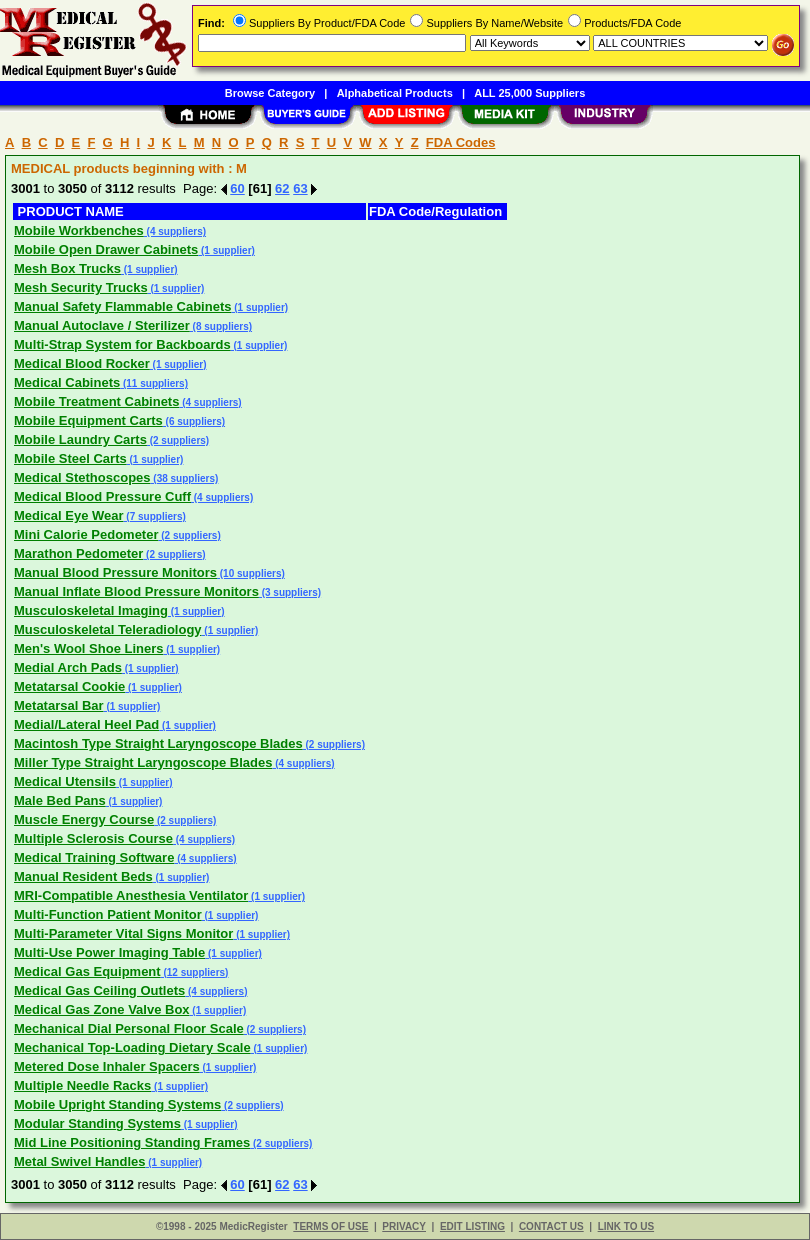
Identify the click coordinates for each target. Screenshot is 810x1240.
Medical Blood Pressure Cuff (102, 496)
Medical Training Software (94, 857)
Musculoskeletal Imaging (91, 610)
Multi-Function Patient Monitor (108, 914)
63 (300, 188)
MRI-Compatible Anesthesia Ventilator (131, 895)
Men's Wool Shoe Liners (88, 648)
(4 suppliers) (175, 231)
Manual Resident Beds (83, 876)
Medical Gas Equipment (87, 971)
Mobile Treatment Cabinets (96, 401)
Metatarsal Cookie (69, 686)
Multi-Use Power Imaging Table (109, 952)
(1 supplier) (226, 250)
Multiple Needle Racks (82, 1085)
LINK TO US (626, 1226)
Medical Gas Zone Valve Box (102, 1009)
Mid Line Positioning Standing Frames (132, 1142)
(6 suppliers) (194, 421)
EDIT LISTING (472, 1226)
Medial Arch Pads (68, 667)
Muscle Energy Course (84, 819)
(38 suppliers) (185, 478)
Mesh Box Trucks (67, 268)
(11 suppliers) (154, 383)
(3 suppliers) (290, 592)
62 (282, 188)
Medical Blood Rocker (82, 363)
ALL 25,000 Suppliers (529, 93)
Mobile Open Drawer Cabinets (106, 249)
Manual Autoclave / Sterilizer (102, 325)
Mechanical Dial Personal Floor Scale (129, 1028)
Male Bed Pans (60, 800)
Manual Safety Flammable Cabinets (122, 306)
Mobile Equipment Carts (88, 420)
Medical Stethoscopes (82, 477)
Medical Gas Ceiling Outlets (99, 990)
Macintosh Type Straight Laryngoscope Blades (158, 743)
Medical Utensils (65, 781)
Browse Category (270, 93)
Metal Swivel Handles (80, 1161)
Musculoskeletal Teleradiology (108, 629)
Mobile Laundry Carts (80, 439)
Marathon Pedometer (78, 553)
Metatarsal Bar (59, 705)
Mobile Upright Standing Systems (117, 1104)
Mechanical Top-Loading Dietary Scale (132, 1047)
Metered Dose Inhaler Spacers (107, 1066)
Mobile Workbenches (79, 230)
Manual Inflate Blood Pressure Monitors (136, 591)
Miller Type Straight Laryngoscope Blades (143, 762)
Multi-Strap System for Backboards (122, 344)
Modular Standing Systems (97, 1123)
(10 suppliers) (251, 573)
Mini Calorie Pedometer (86, 534)
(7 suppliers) (155, 516)
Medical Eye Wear (69, 515)
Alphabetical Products (395, 93)
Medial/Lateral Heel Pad (86, 724)
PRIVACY (404, 1226)
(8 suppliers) (221, 326)
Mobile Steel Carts (70, 458)
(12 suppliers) (195, 972)
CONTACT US (551, 1226)
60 (237, 188)
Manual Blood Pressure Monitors (115, 572)
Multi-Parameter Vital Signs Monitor (123, 933)
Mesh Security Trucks (81, 287)
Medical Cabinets (67, 382)
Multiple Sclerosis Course (93, 838)
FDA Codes (461, 142)
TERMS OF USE (330, 1226)
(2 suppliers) (178, 440)
